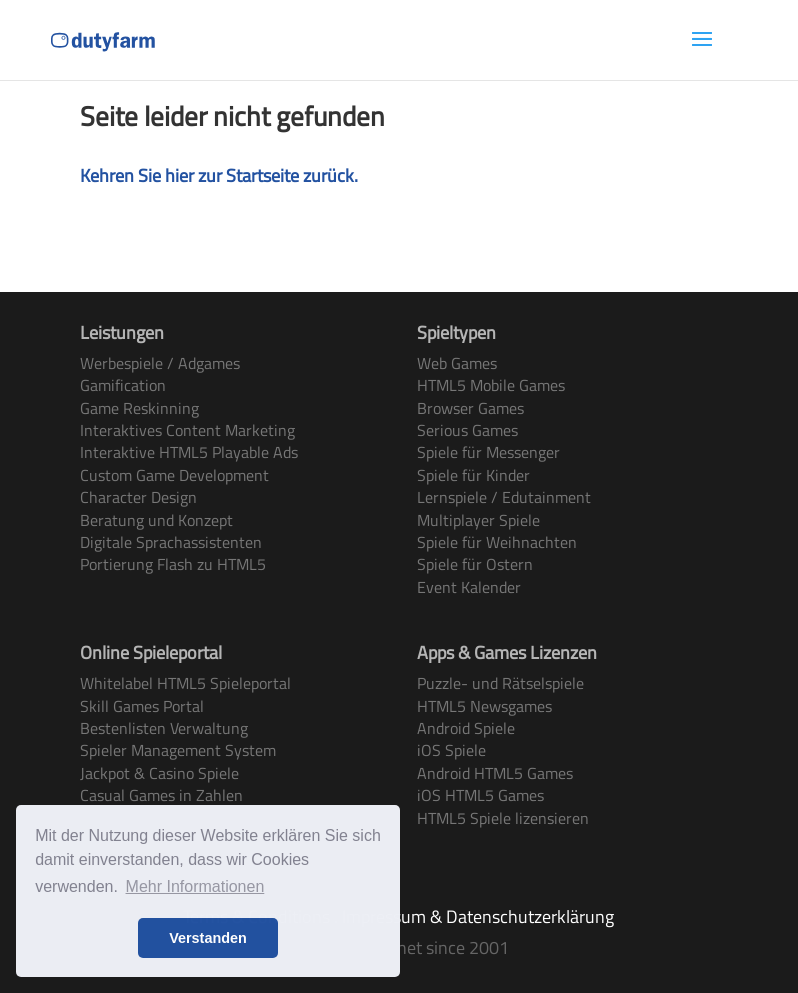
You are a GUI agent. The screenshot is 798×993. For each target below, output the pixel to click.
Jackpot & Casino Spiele (159, 773)
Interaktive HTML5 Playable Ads (189, 452)
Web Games (457, 363)
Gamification (123, 385)
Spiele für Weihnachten (497, 542)
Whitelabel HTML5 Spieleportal (185, 683)
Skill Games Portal (142, 706)
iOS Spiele (451, 750)
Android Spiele (466, 728)
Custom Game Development (174, 475)
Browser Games (470, 408)
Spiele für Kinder (473, 475)
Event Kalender (469, 587)
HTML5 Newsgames (484, 706)
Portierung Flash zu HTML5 (173, 564)
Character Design (138, 497)
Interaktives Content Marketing (187, 430)
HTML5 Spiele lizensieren (503, 818)
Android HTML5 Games (495, 773)
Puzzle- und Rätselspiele (500, 683)
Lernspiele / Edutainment (504, 497)
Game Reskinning (139, 408)
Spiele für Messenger (488, 452)
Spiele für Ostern (475, 564)
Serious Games (467, 430)
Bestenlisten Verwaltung (164, 728)
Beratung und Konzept (156, 520)
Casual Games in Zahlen (161, 795)
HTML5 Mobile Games (491, 385)
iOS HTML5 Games (480, 795)
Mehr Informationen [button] (195, 886)
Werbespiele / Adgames (160, 363)
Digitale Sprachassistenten (171, 542)
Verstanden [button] (208, 938)
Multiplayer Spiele (478, 520)
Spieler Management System (178, 750)
